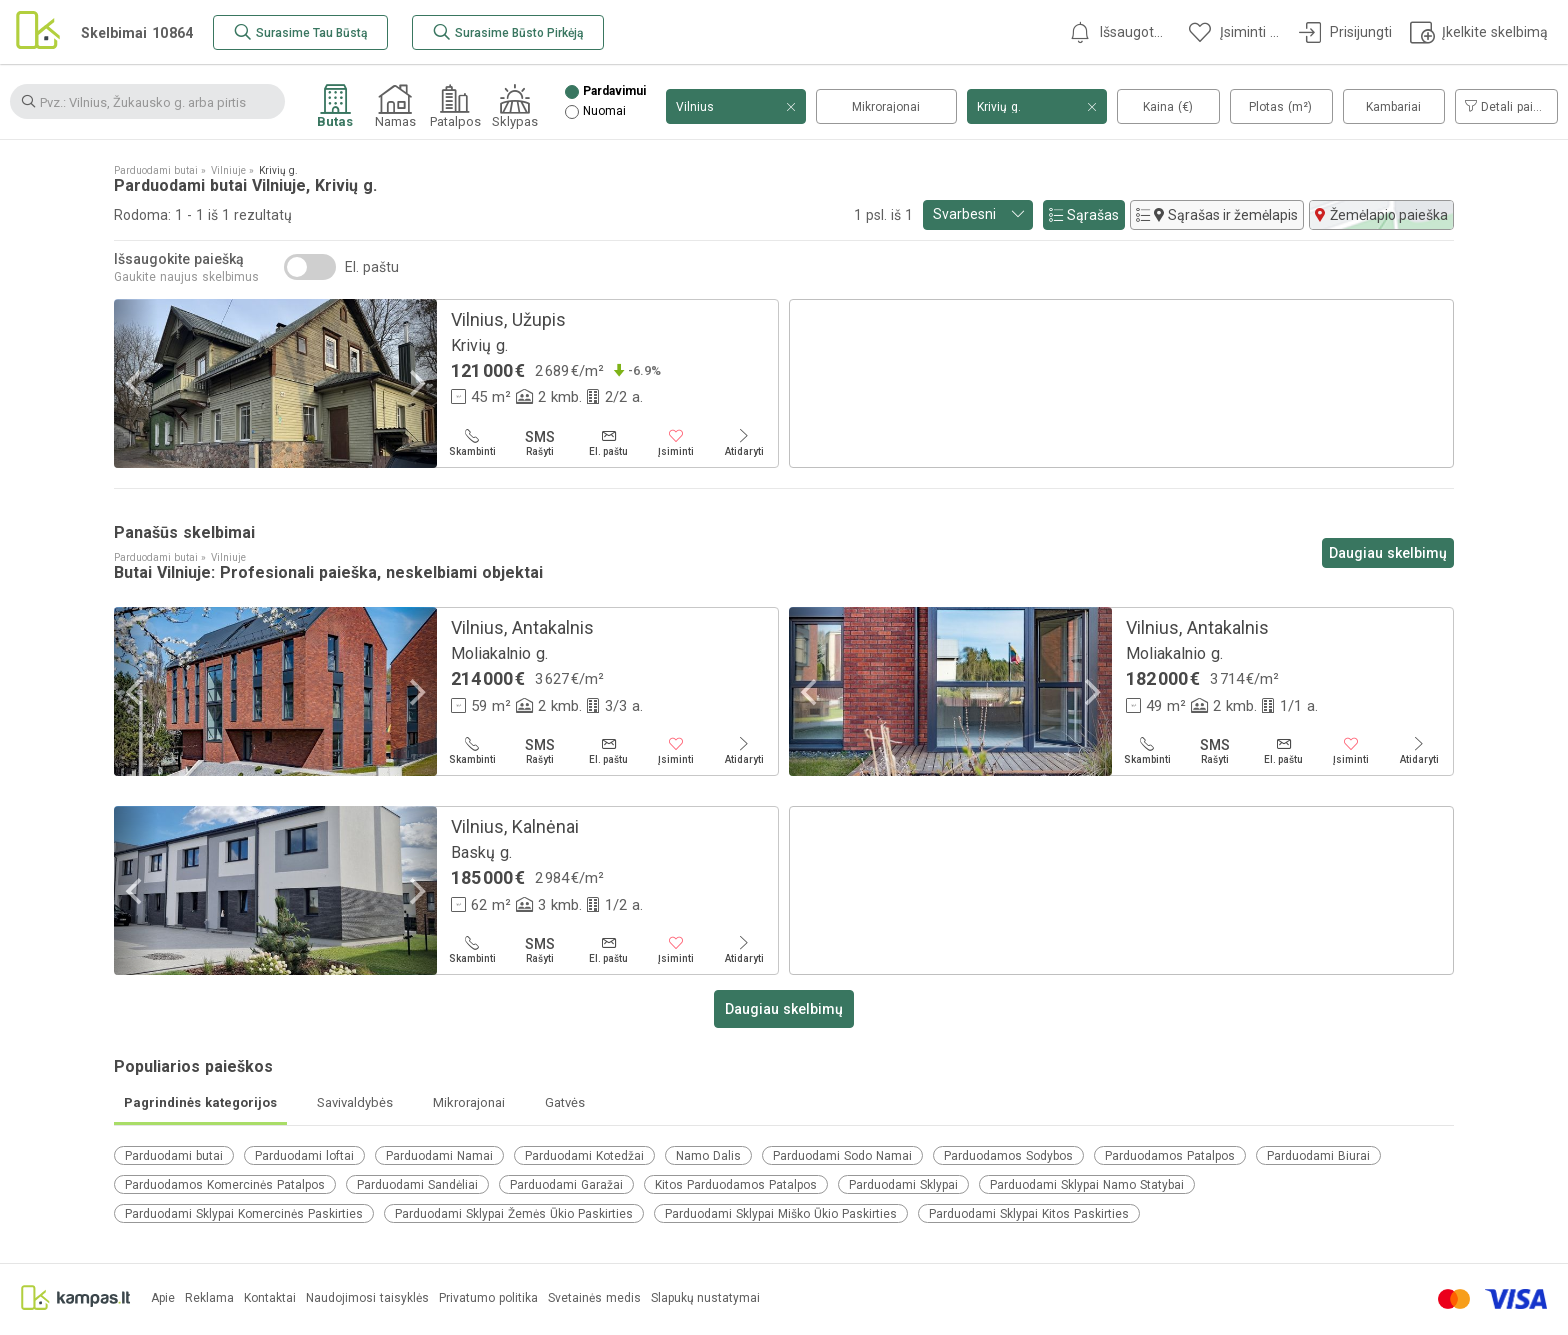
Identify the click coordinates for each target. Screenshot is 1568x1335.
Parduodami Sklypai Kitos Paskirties (1029, 1214)
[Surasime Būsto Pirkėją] (508, 32)
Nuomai (604, 111)
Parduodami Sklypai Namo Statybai (1087, 1185)
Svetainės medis (594, 1298)
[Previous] (136, 383)
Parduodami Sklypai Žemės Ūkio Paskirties (514, 1214)
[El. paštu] (608, 443)
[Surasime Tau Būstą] (300, 32)
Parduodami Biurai (1318, 1156)
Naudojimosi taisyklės (367, 1298)
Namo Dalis (708, 1156)
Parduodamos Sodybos (1008, 1156)
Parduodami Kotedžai (584, 1156)
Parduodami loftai (304, 1156)
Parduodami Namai (439, 1156)
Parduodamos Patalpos (1170, 1156)
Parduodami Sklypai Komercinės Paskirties (244, 1214)
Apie (163, 1298)
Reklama (209, 1298)
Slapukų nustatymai (705, 1298)
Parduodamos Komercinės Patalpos (225, 1185)
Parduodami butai (174, 1156)
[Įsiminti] (676, 443)
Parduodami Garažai (566, 1185)
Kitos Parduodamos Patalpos (736, 1185)
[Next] (415, 383)
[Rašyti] (540, 443)
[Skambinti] (472, 443)
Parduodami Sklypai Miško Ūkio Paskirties (781, 1214)
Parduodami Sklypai (903, 1185)
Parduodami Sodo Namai (842, 1156)
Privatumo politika (488, 1298)
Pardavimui (614, 91)
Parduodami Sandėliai (417, 1185)
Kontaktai (270, 1298)
